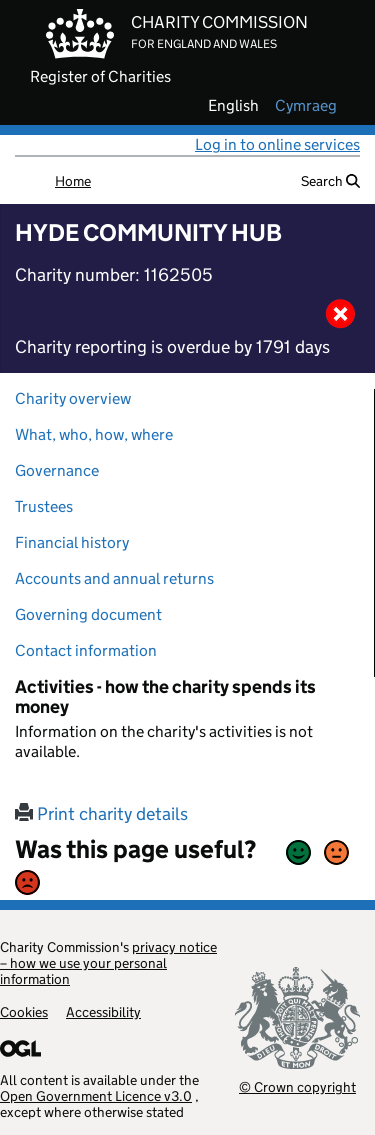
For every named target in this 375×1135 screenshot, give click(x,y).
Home (73, 181)
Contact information (86, 650)
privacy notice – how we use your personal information (108, 963)
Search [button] (330, 181)
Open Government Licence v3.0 (96, 1096)
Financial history (72, 542)
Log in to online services (277, 144)
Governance (57, 470)
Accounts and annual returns (114, 578)
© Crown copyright (297, 1086)
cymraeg (306, 106)
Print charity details (101, 814)
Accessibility (103, 1012)
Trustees (44, 506)
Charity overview (73, 398)
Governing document (88, 614)
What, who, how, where (94, 434)
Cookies (24, 1012)
